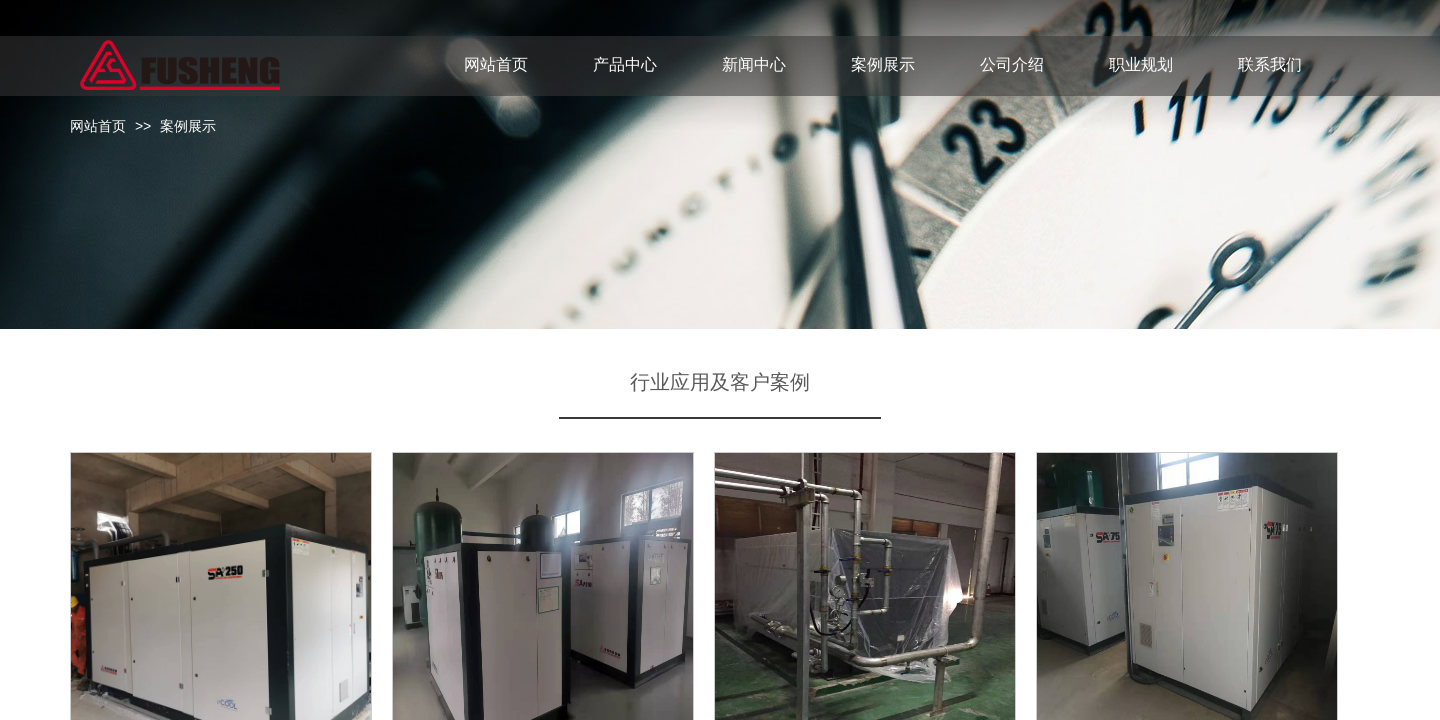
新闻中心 (754, 64)
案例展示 (188, 126)
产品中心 (625, 64)
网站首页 (98, 126)
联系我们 (1270, 64)
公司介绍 (1012, 64)
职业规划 (1141, 64)
